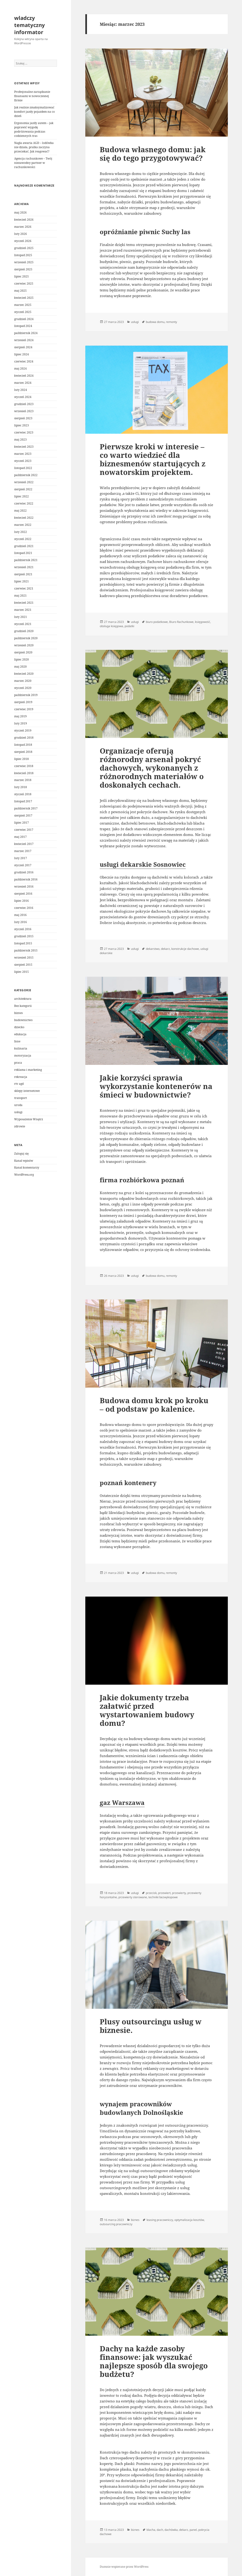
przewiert (164, 1893)
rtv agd (19, 1084)
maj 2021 (20, 596)
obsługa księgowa (111, 626)
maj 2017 (20, 837)
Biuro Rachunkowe (181, 622)
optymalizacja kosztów (189, 2220)
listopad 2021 (23, 553)
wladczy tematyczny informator (29, 25)
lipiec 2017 (21, 823)
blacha (151, 2530)
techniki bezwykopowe (163, 1897)
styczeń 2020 (22, 688)
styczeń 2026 (22, 241)
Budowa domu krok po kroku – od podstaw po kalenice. (154, 1404)
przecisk (151, 1893)
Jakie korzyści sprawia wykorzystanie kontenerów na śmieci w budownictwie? (156, 1086)
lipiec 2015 (21, 972)
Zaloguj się (21, 1154)
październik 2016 (26, 879)
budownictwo (23, 1020)
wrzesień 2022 (24, 482)
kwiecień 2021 (24, 603)
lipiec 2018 (21, 759)
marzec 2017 (22, 851)
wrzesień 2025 (24, 262)
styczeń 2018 (22, 794)
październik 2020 (26, 638)
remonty (171, 322)
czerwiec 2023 (23, 432)
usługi (18, 1112)
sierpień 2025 (23, 269)
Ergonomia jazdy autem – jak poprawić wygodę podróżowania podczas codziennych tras (33, 129)
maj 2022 (20, 511)
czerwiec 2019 (23, 709)
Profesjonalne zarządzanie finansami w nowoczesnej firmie (32, 96)
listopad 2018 (23, 745)
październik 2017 (26, 808)
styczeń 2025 (22, 312)
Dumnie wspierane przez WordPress (124, 2567)
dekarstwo (153, 949)
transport (20, 1098)
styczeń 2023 (22, 461)
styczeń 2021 (22, 624)
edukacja (20, 1034)
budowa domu (155, 322)
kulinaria (20, 1048)
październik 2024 (26, 333)
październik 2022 (26, 475)
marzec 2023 (22, 454)
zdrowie (19, 1126)
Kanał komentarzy (26, 1167)
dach (160, 2530)
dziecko (19, 1027)
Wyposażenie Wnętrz (28, 1119)
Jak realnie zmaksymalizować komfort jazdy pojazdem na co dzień (34, 111)
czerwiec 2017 (23, 830)
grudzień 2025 (24, 248)
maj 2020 (20, 667)
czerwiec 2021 (23, 588)
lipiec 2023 (21, 425)
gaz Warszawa (122, 1802)
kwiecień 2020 (24, 674)
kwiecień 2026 (24, 220)
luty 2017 (20, 858)
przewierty (179, 1893)
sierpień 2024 (23, 347)
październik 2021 (26, 560)
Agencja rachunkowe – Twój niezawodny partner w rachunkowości (33, 162)
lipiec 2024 (21, 354)
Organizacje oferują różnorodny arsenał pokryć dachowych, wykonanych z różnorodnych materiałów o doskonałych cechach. (152, 768)
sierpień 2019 (23, 702)
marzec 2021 (22, 610)
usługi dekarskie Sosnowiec (143, 864)
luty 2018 (20, 787)
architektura (22, 999)
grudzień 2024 (24, 319)
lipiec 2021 (21, 581)
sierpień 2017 (23, 815)
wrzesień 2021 (24, 567)
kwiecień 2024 (24, 376)
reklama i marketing (28, 1070)
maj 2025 (20, 291)
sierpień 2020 (23, 652)
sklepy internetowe (27, 1091)
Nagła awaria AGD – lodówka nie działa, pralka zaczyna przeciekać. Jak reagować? (34, 147)
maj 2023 (20, 440)
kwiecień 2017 (24, 844)
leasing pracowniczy (160, 2220)
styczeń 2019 (22, 730)
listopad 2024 (23, 326)
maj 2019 (20, 716)
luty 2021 (20, 617)
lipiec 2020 (21, 659)
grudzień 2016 (24, 872)
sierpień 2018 (23, 752)
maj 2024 (20, 368)
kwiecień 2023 (24, 447)
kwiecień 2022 (24, 518)
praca (18, 1063)
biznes (18, 1013)
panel (193, 2530)
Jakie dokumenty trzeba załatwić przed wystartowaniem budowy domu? (147, 1710)
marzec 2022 (22, 525)
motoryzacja (22, 1056)
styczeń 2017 (22, 865)
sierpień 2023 (23, 418)
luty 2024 (20, 390)
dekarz (165, 949)
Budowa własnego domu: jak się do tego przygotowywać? (153, 153)
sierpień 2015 (23, 965)
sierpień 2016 (23, 894)
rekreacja (20, 1077)
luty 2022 (20, 532)
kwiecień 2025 (24, 298)
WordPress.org (24, 1175)
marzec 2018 (22, 780)
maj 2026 (20, 212)
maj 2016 (20, 915)
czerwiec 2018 (23, 766)
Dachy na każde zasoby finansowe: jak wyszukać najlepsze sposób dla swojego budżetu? (154, 2361)
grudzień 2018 (24, 738)
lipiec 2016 (21, 901)
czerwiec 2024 (23, 361)
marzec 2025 (22, 305)
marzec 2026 (22, 227)
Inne (17, 1041)
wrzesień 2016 (24, 886)
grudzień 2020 (24, 631)
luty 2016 (20, 922)
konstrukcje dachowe (185, 949)
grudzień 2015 (24, 936)
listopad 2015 (23, 943)
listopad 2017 (23, 801)
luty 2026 (20, 234)
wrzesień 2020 (24, 645)
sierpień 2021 (23, 574)
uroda (18, 1105)
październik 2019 (26, 695)
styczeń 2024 (22, 397)
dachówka (171, 2530)
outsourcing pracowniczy (116, 2224)
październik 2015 (26, 950)
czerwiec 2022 (23, 503)
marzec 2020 (22, 681)
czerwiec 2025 (23, 283)
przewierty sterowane (132, 1897)
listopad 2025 (23, 255)
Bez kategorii (23, 1006)
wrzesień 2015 (24, 957)
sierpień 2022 (23, 489)
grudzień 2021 (24, 546)
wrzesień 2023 (24, 411)
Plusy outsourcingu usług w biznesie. (151, 2026)
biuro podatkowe (157, 622)
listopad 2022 (23, 468)
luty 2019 (20, 723)
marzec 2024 (22, 383)
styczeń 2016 (22, 929)
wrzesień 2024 (24, 340)
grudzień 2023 (24, 404)
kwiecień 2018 (24, 773)
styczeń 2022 (22, 539)
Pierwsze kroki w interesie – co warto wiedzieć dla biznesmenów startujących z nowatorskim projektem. (152, 459)
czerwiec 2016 (23, 908)
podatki (129, 626)
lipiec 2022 (21, 496)
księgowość (202, 622)
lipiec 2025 (21, 276)
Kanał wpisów (23, 1161)
